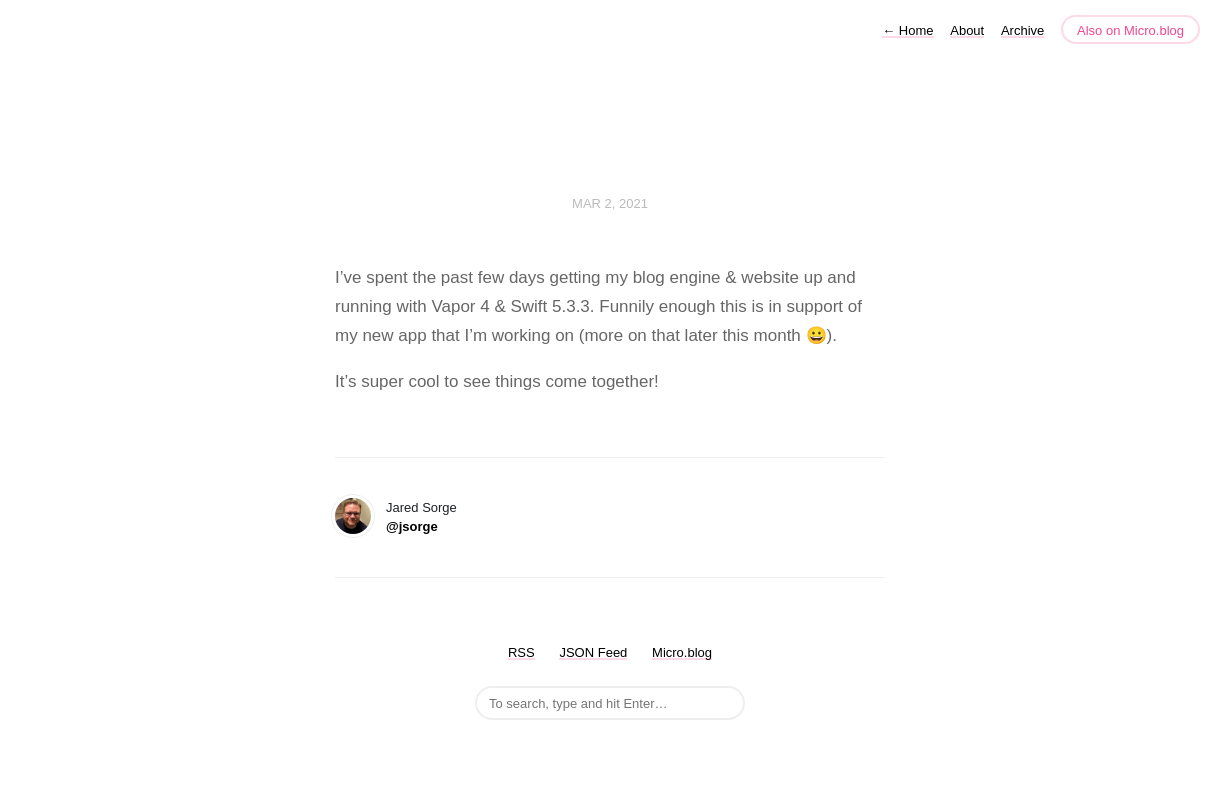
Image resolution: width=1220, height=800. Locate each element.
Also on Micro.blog (1130, 30)
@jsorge (412, 526)
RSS (521, 652)
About (967, 30)
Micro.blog (682, 652)
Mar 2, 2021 (610, 203)
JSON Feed (593, 652)
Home (907, 30)
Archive (1022, 30)
